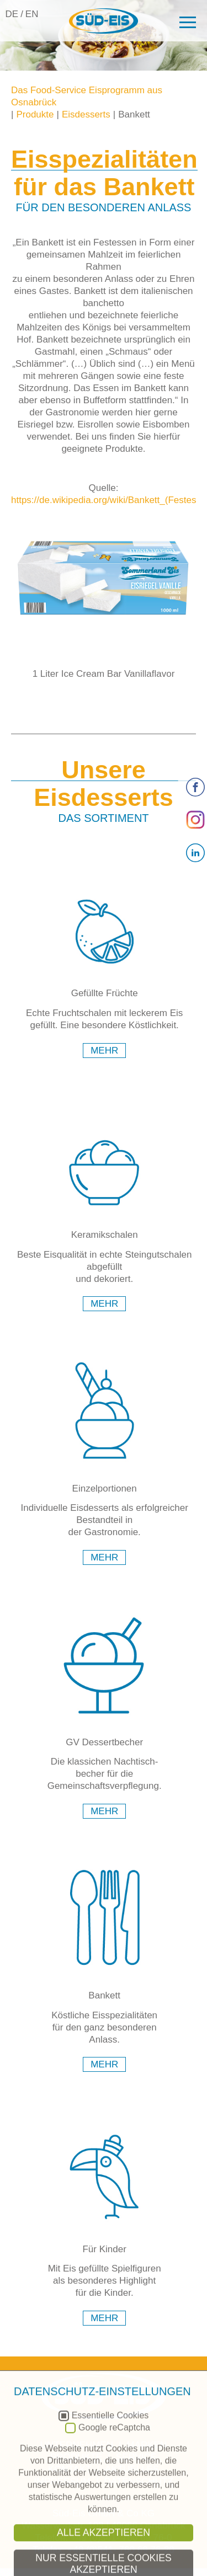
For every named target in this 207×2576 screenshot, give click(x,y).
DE (12, 14)
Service (136, 2457)
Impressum (62, 2481)
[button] (185, 21)
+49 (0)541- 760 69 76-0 (121, 2537)
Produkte (35, 114)
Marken (146, 2445)
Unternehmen (76, 2445)
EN (32, 14)
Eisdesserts (86, 114)
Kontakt (70, 2469)
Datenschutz (138, 2481)
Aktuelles (132, 2469)
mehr (104, 1050)
